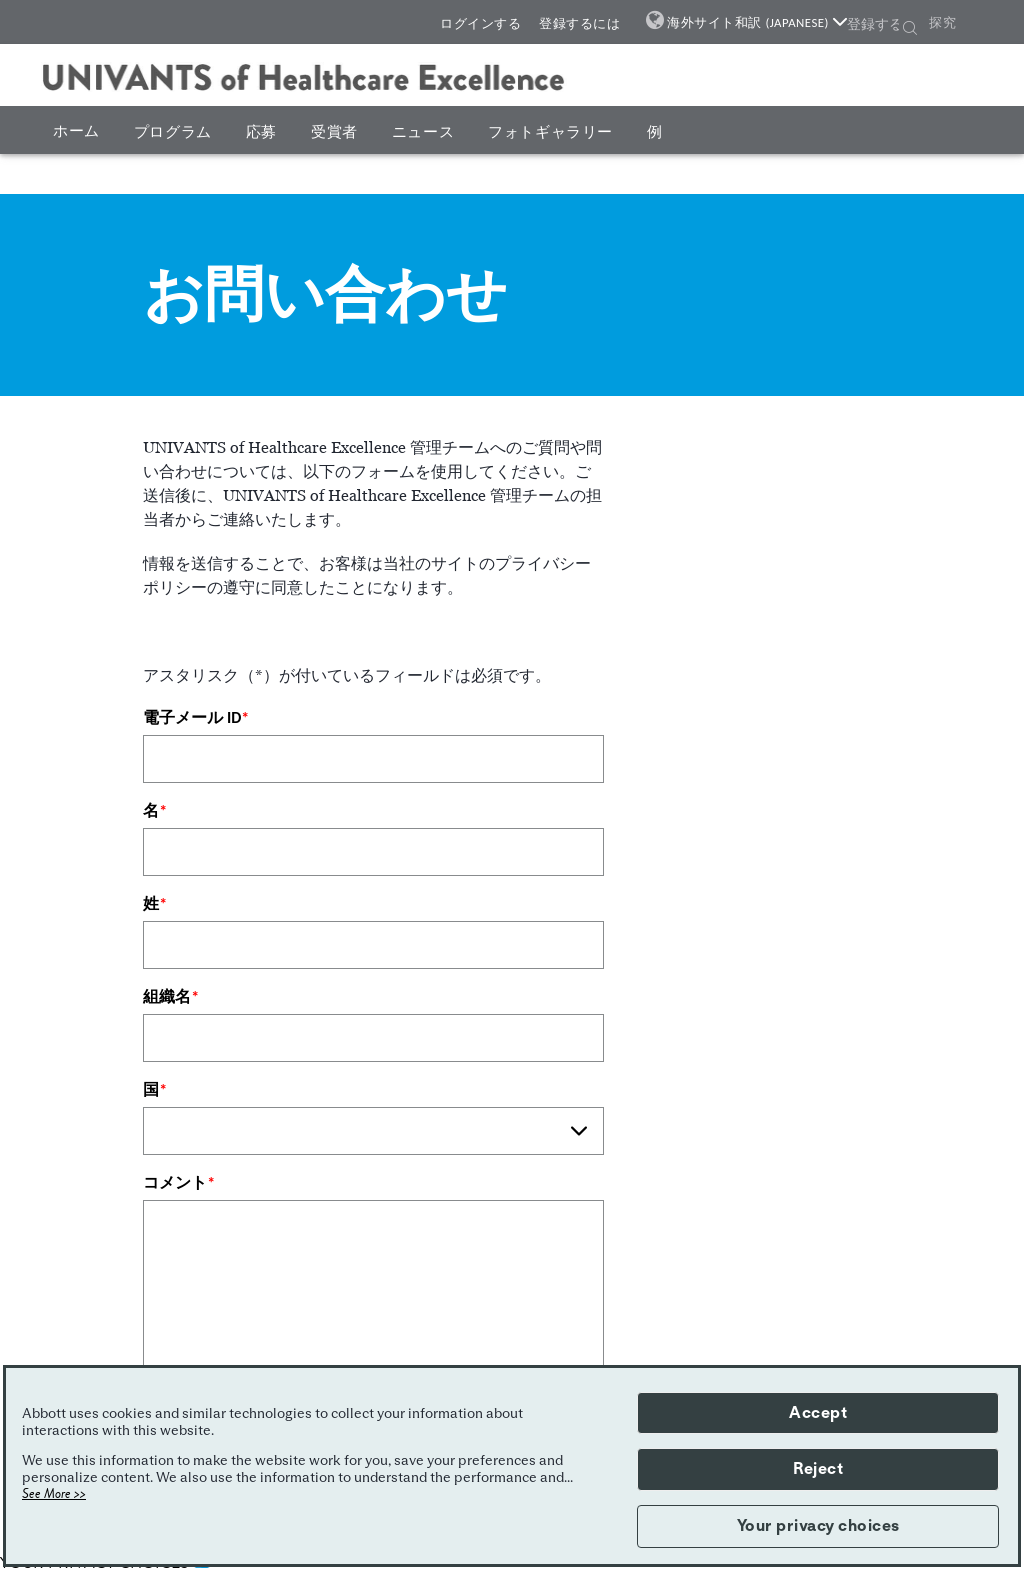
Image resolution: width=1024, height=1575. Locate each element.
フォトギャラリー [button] (550, 132)
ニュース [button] (423, 132)
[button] (910, 30)
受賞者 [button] (334, 132)
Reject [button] (818, 1469)
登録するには (579, 23)
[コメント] (373, 1307)
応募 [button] (261, 132)
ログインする (480, 23)
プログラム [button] (173, 132)
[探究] (961, 23)
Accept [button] (818, 1413)
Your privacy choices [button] (818, 1526)
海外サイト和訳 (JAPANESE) (757, 22)
